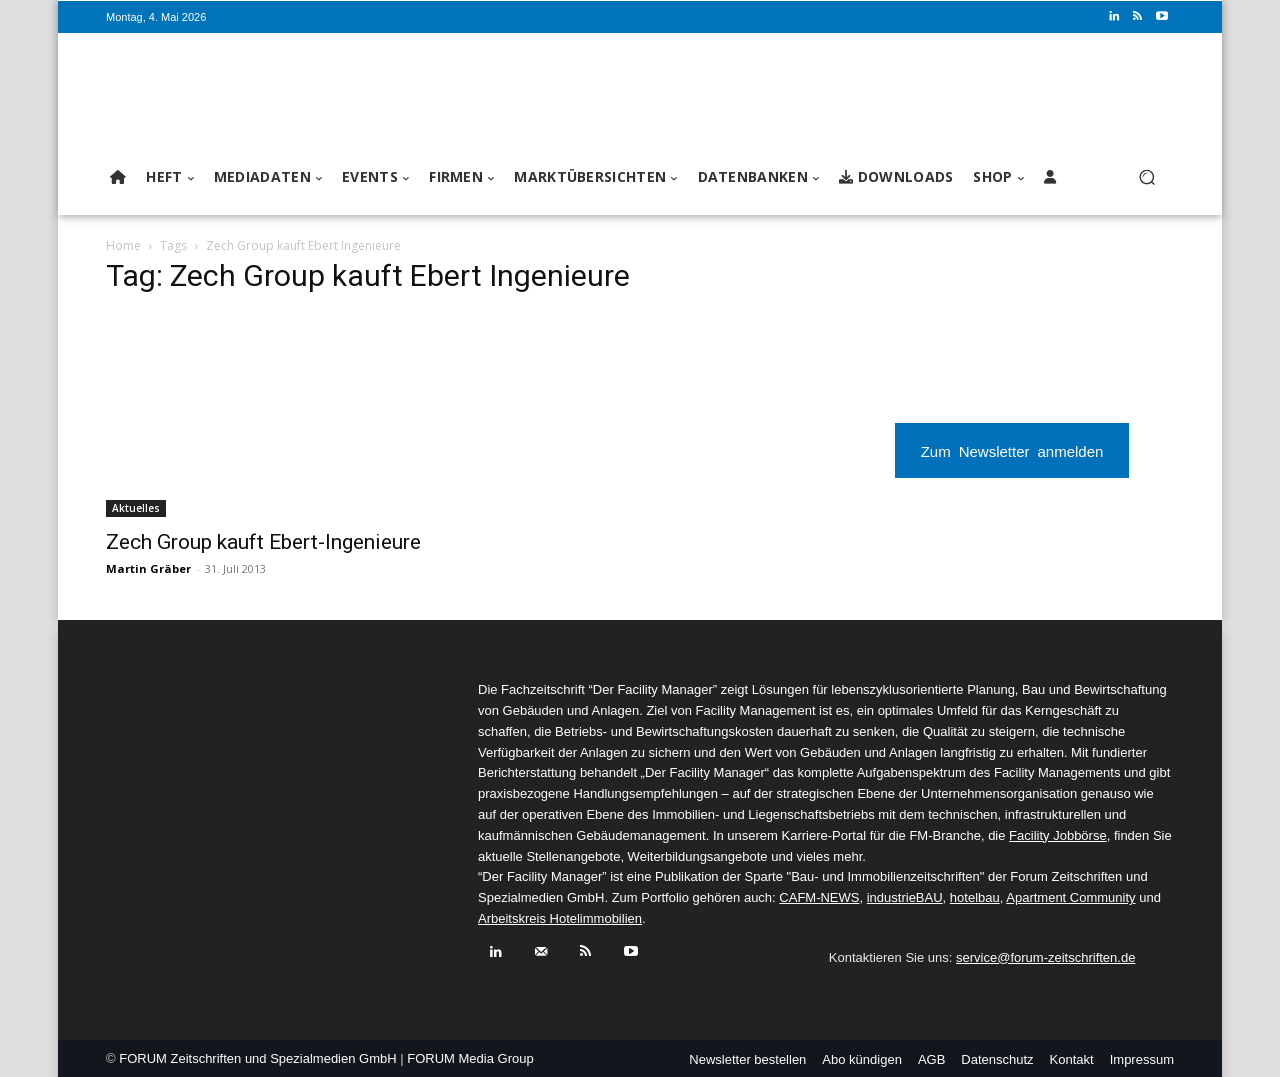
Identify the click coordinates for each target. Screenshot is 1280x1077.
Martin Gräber (148, 568)
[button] (1146, 177)
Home (123, 245)
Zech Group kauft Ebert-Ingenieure (263, 542)
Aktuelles (136, 508)
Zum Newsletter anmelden (1012, 450)
